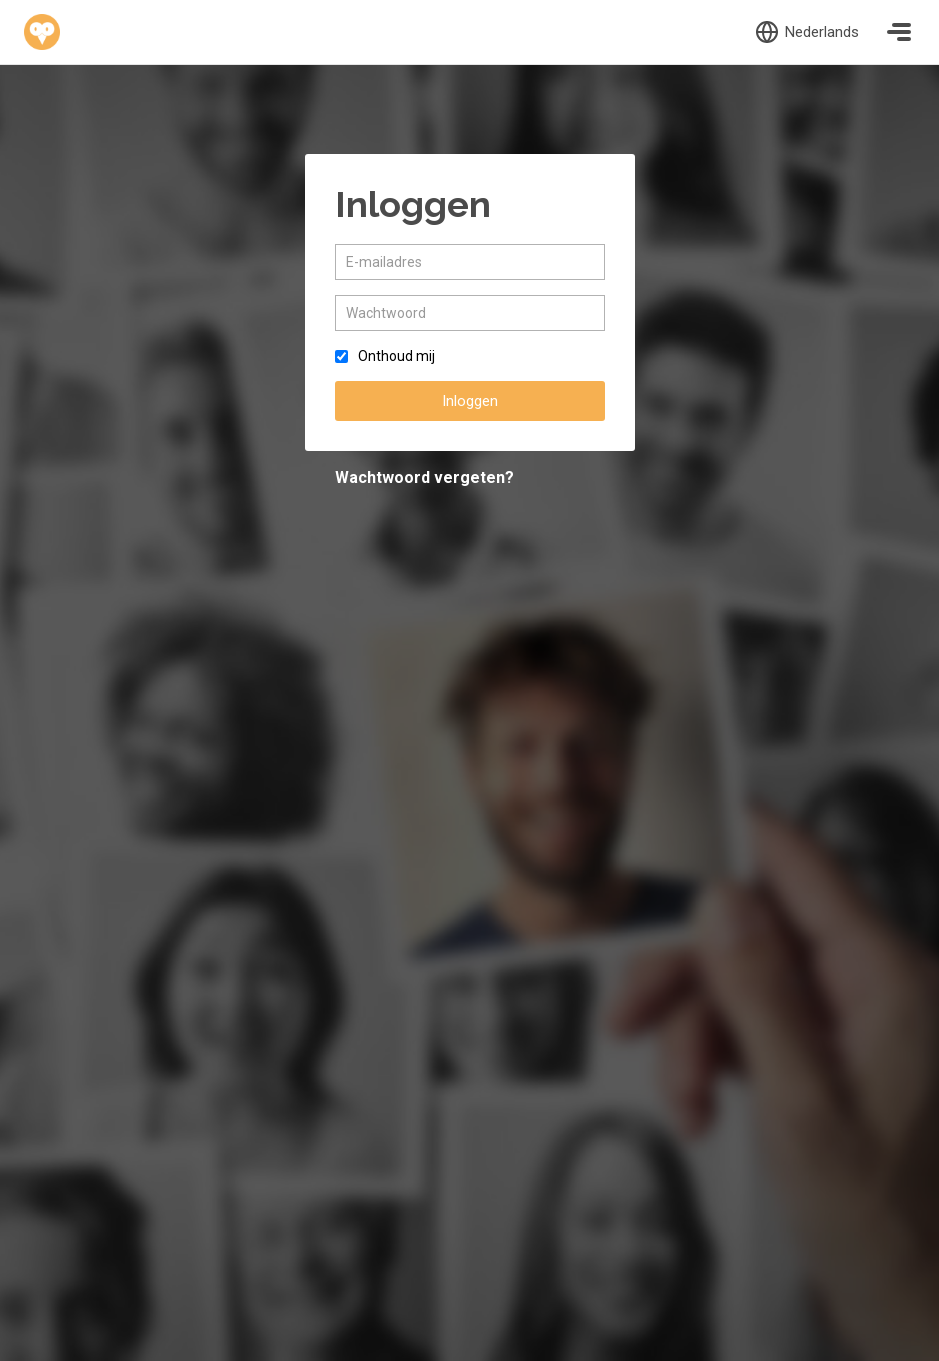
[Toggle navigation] (899, 32)
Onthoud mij (396, 356)
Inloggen (470, 401)
